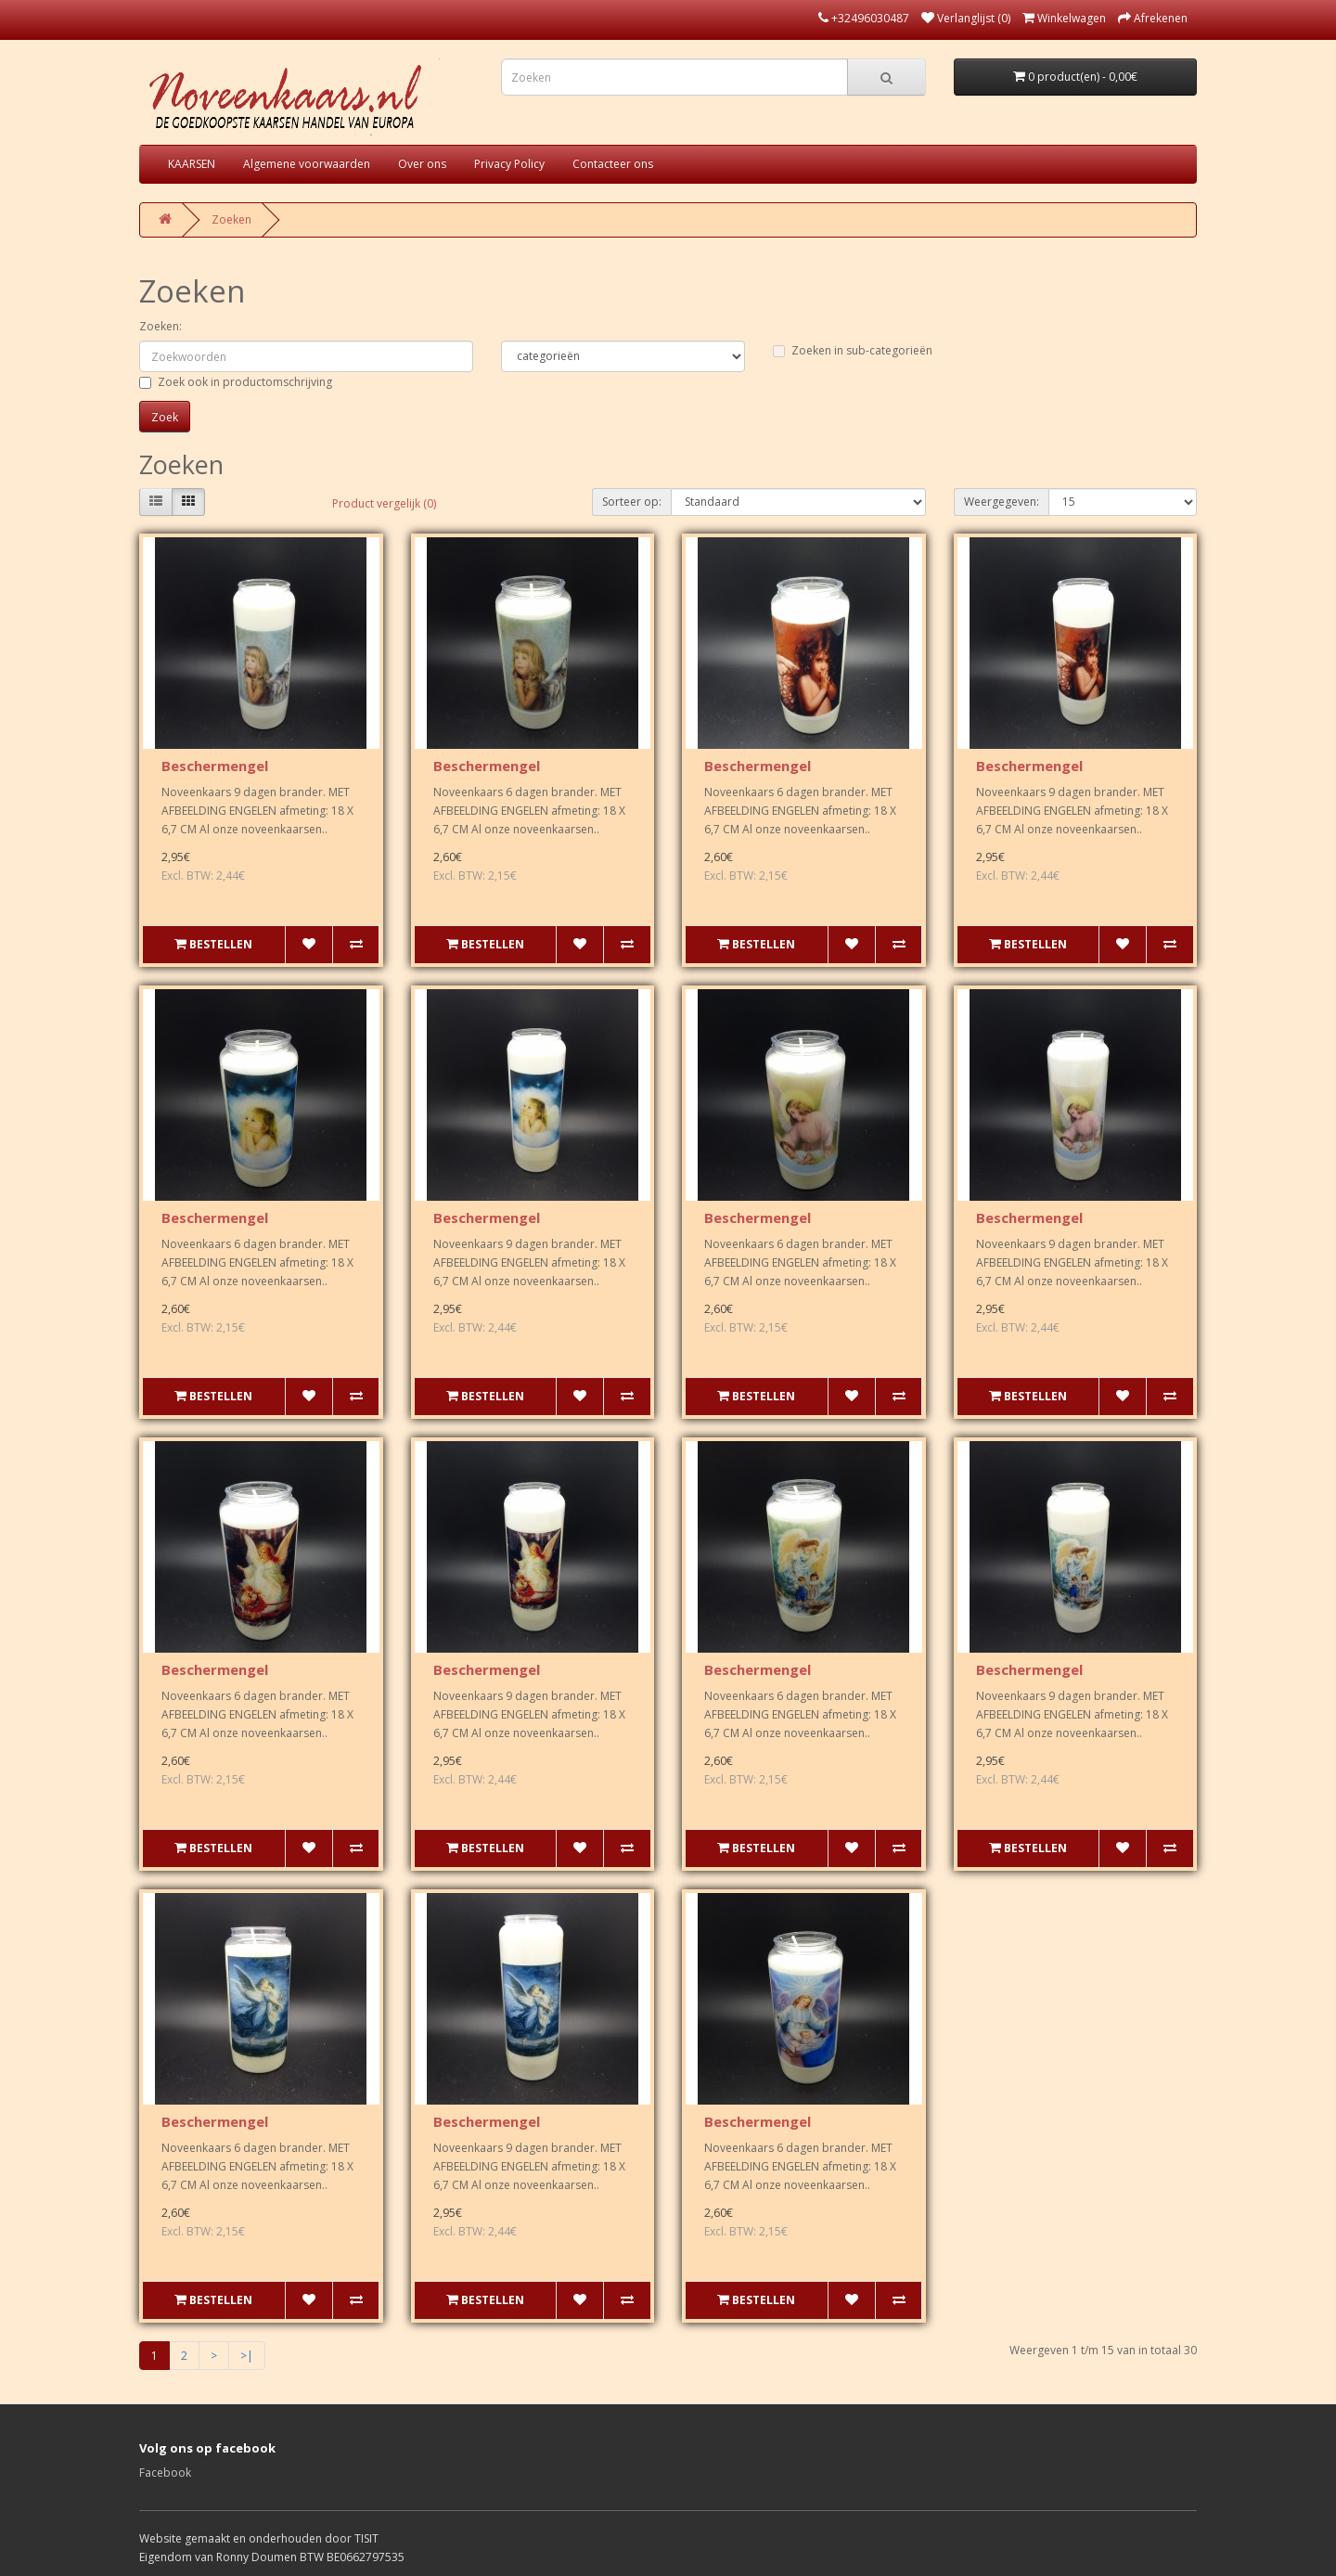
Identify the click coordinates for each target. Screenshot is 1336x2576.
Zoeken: (160, 326)
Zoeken (231, 219)
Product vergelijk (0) (384, 503)
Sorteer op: (632, 501)
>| (246, 2355)
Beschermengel (214, 765)
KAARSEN (191, 164)
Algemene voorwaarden (306, 164)
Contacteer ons (612, 164)
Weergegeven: (1001, 501)
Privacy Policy (509, 164)
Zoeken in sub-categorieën (852, 350)
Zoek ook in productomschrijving (235, 382)
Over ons (422, 164)
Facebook (165, 2472)
